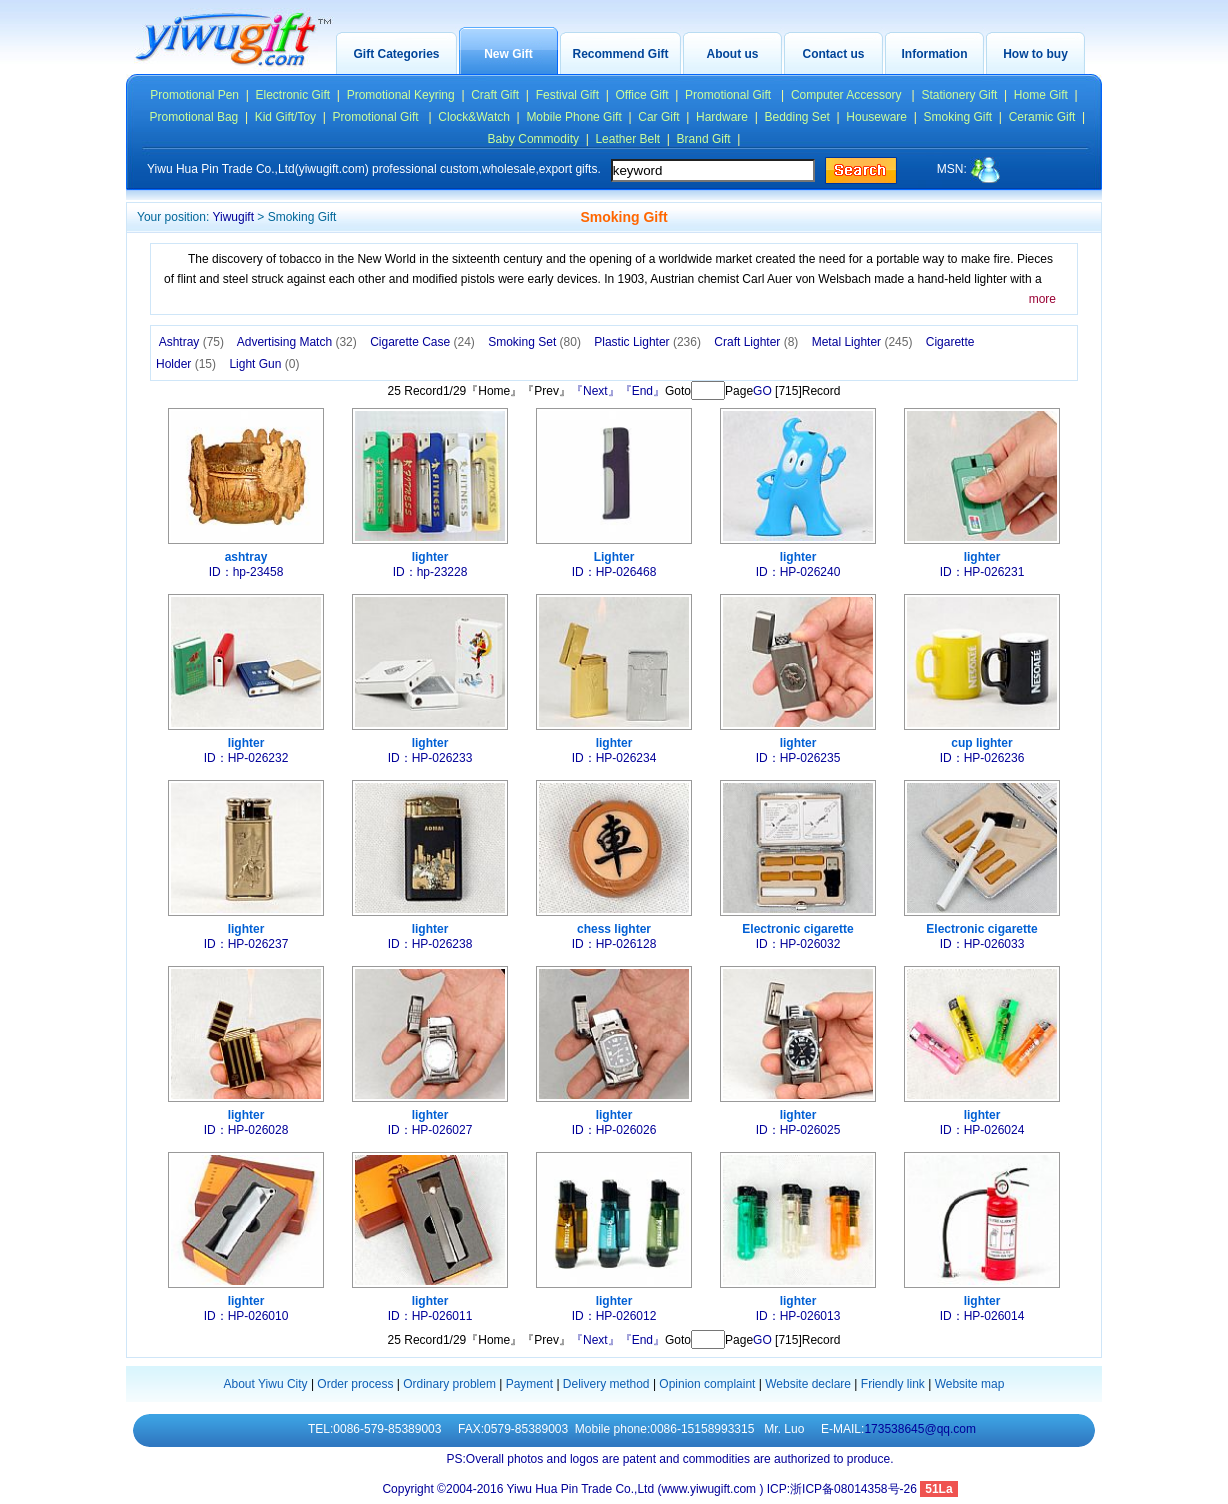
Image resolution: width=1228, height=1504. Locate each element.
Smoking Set (534, 342)
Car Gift (658, 117)
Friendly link (893, 1384)
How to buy (1035, 54)
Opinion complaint (707, 1384)
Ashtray (191, 342)
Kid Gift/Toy (285, 117)
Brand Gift (704, 139)
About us (733, 54)
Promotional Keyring (401, 95)
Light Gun (264, 364)
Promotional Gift (729, 95)
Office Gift (641, 95)
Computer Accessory (848, 95)
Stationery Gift (959, 95)
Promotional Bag (194, 117)
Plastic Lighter (647, 342)
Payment (529, 1384)
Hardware (722, 117)
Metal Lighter (862, 342)
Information (935, 54)
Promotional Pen (194, 95)
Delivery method (606, 1384)
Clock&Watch (474, 117)
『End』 (642, 391)
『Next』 (595, 391)
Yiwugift (233, 217)
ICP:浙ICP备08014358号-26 (843, 1489)
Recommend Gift (620, 54)
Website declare (808, 1384)
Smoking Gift (958, 117)
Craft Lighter (756, 342)
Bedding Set (797, 117)
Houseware (876, 117)
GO (762, 391)
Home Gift (1041, 95)
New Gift (508, 54)
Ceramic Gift (1042, 117)
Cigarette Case (422, 342)
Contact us (833, 54)
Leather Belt (627, 139)
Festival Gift (567, 95)
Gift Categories (396, 54)
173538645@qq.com (920, 1429)
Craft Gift (495, 95)
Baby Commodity (533, 139)
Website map (970, 1384)
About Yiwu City (266, 1384)
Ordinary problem (449, 1384)
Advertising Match (297, 342)
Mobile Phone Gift (573, 117)
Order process (355, 1384)
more (1042, 299)
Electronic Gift (293, 95)
